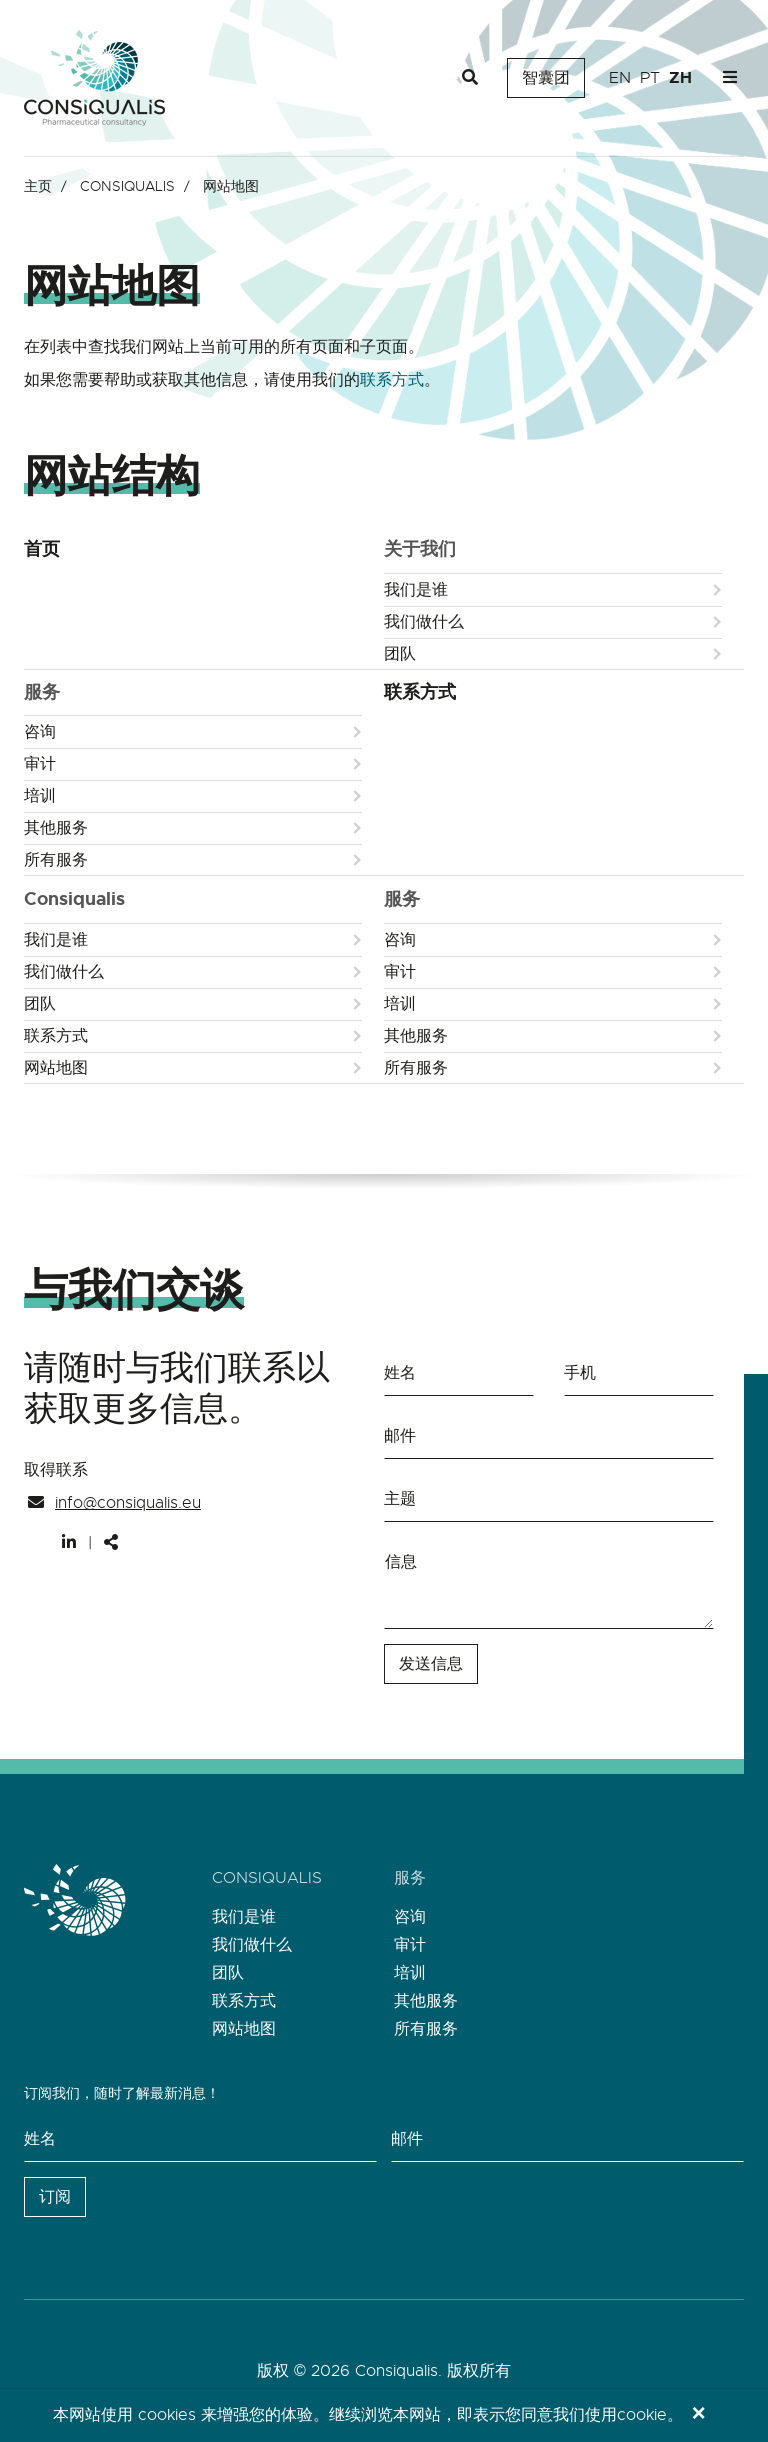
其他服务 (56, 828)
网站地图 (56, 1068)
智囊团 (546, 78)
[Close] (699, 2415)
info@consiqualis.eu (128, 1503)
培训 (40, 796)
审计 (40, 764)
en (620, 78)
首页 (42, 549)
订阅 (55, 2197)
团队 (400, 654)
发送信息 (431, 1664)
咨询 (40, 732)
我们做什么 (424, 622)
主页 (38, 186)
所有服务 (56, 860)
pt (650, 78)
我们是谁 (416, 590)
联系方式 (392, 380)
